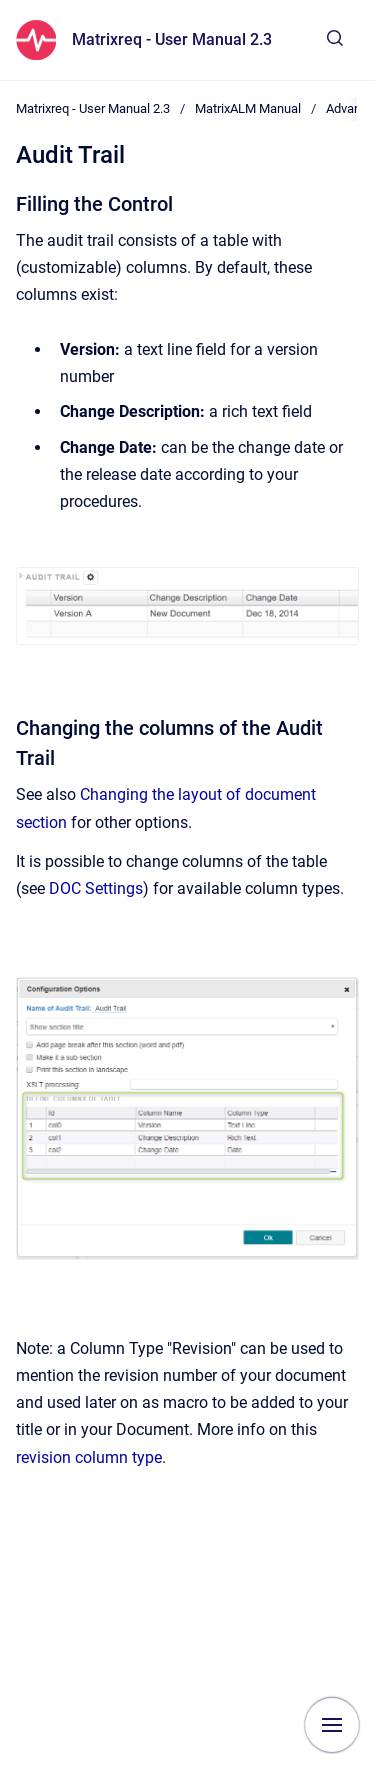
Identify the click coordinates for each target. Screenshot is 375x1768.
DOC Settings (96, 888)
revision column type (89, 1457)
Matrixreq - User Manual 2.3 (172, 39)
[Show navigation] (332, 1725)
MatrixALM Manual (248, 108)
